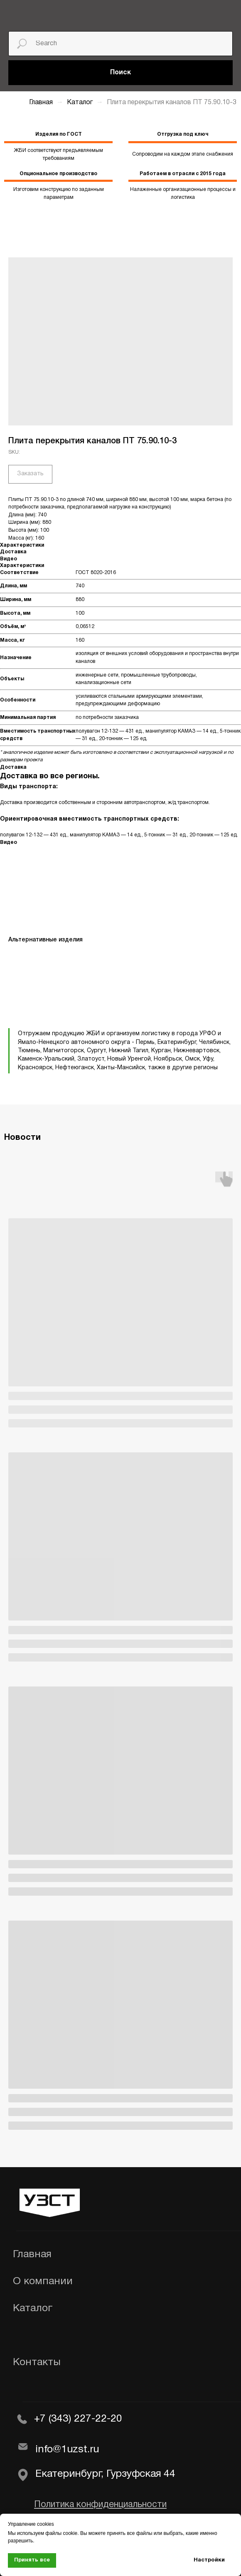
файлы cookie (61, 2533)
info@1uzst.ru (67, 2449)
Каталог (80, 102)
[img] (37, 14)
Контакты (37, 2362)
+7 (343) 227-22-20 (78, 2419)
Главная (41, 102)
